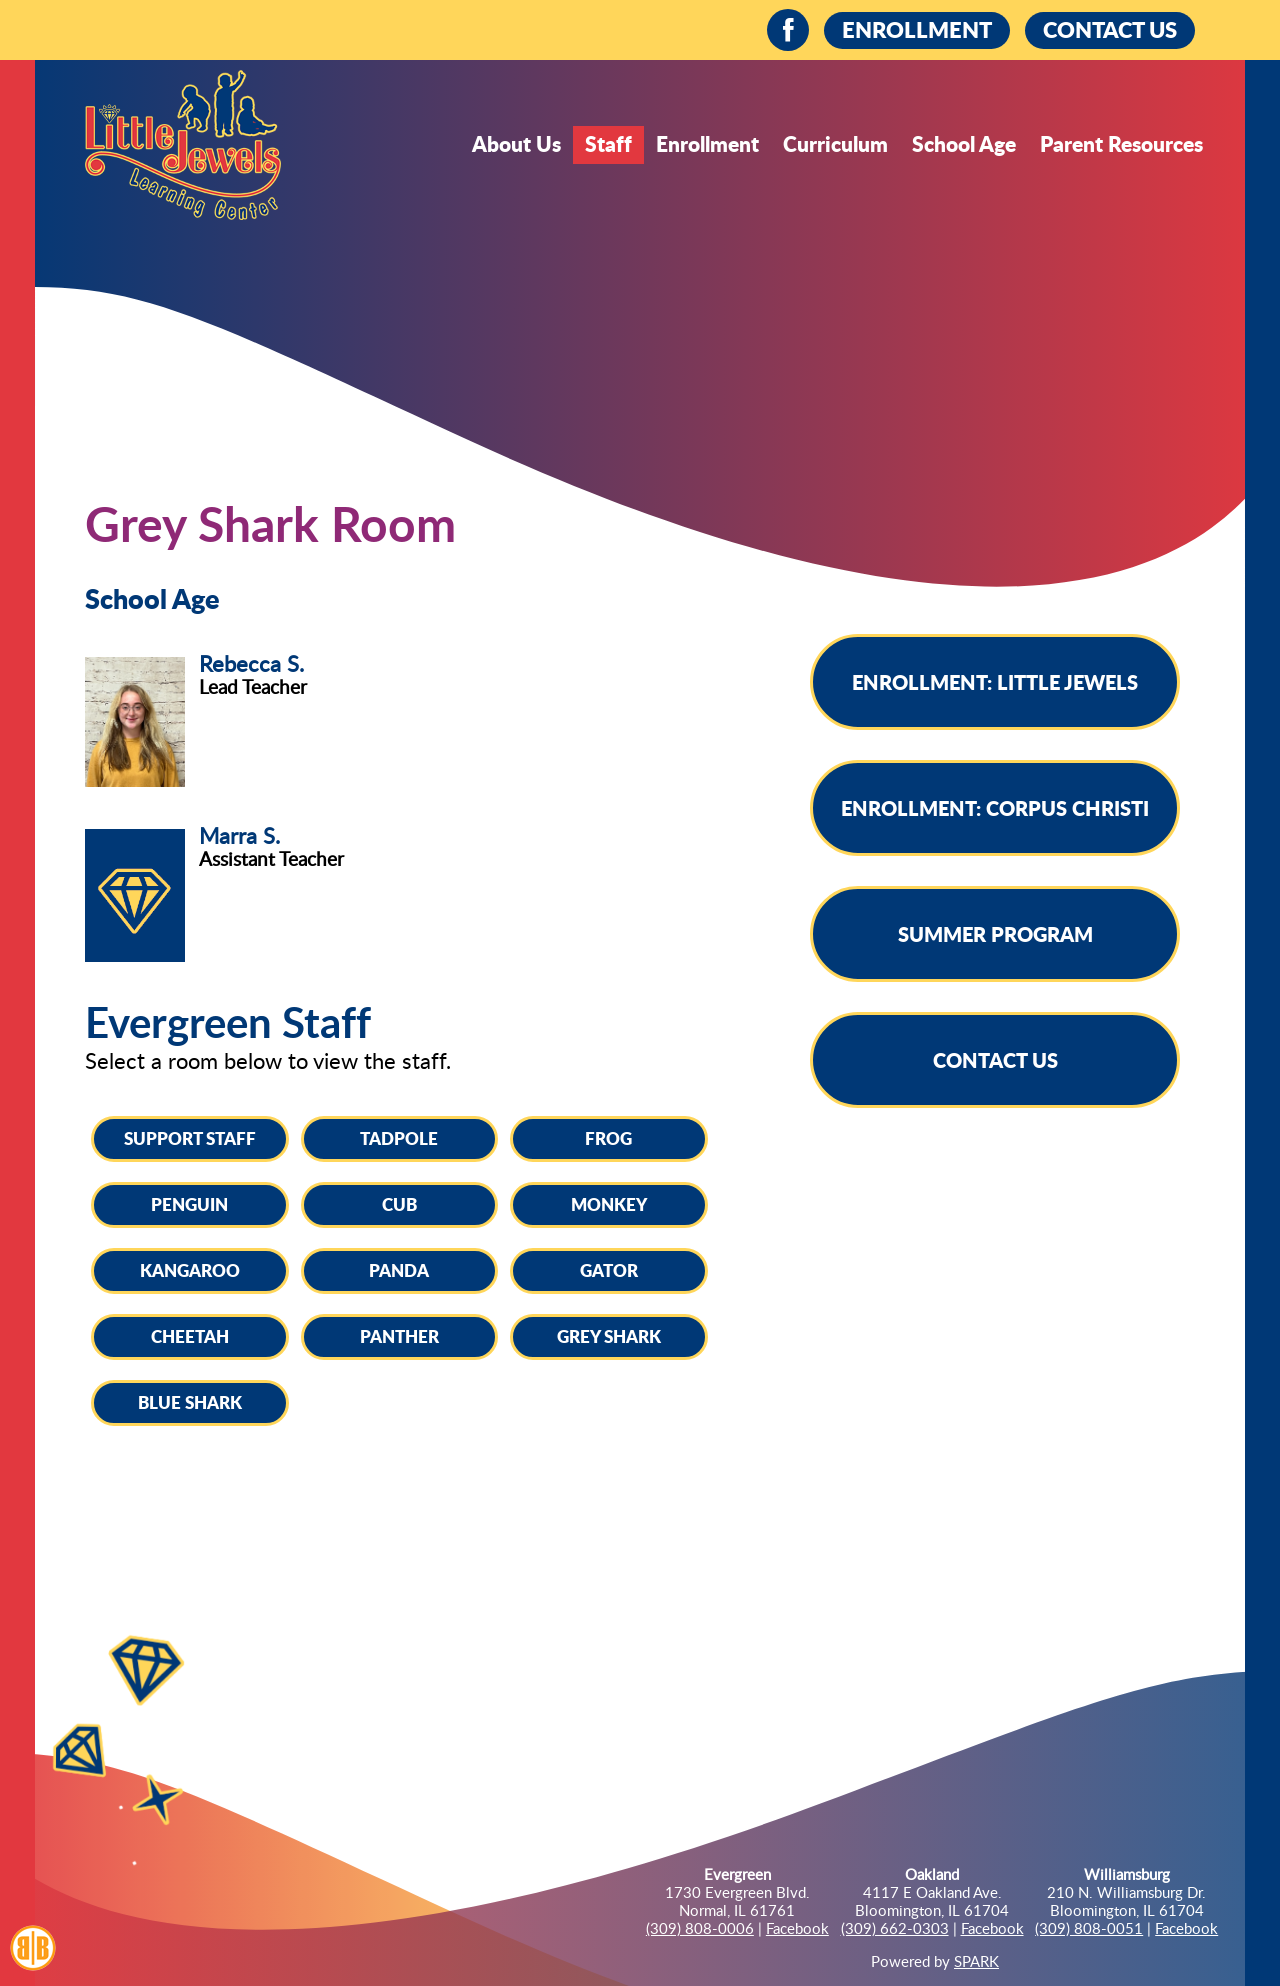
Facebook (797, 1928)
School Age (964, 144)
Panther (399, 1336)
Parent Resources (1121, 144)
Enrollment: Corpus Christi (995, 808)
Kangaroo (190, 1270)
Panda (399, 1270)
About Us (516, 144)
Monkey (609, 1204)
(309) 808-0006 (700, 1928)
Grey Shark (609, 1336)
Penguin (189, 1204)
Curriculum (835, 144)
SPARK (976, 1961)
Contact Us (995, 1060)
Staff (608, 144)
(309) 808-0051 (1089, 1928)
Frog (608, 1138)
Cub (399, 1204)
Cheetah (190, 1336)
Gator (609, 1270)
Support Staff (190, 1138)
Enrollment (707, 144)
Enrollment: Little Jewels (995, 682)
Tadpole (399, 1138)
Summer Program (995, 934)
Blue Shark (190, 1402)
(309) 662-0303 (895, 1928)
